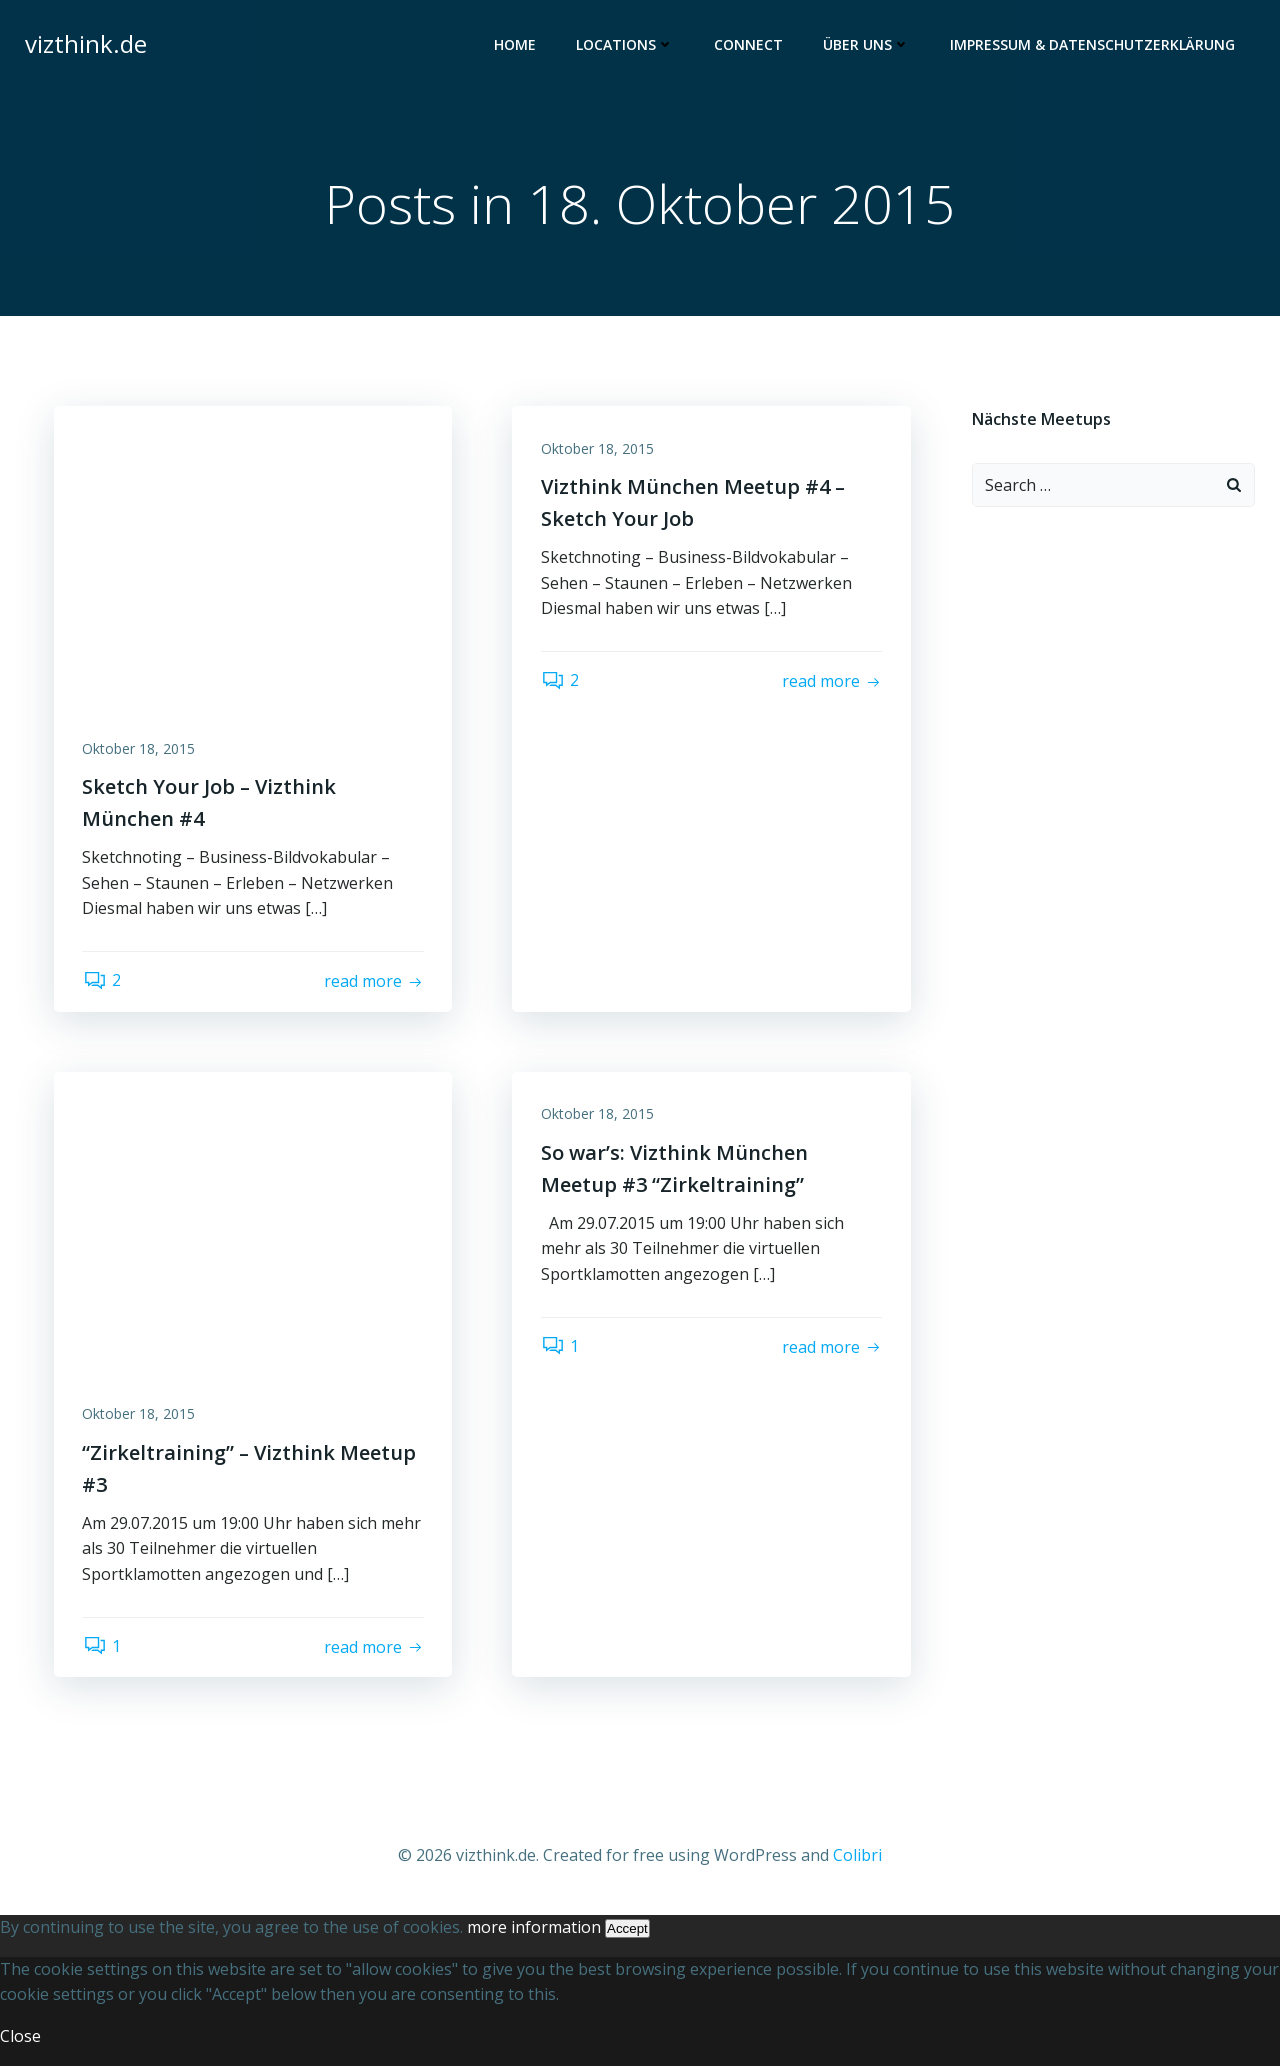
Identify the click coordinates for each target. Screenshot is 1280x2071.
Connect (749, 45)
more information (534, 1932)
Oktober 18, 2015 (140, 750)
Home (516, 45)
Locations (626, 45)
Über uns (867, 45)
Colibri (857, 1861)
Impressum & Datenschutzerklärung (1093, 45)
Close (20, 2041)
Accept (627, 1933)
